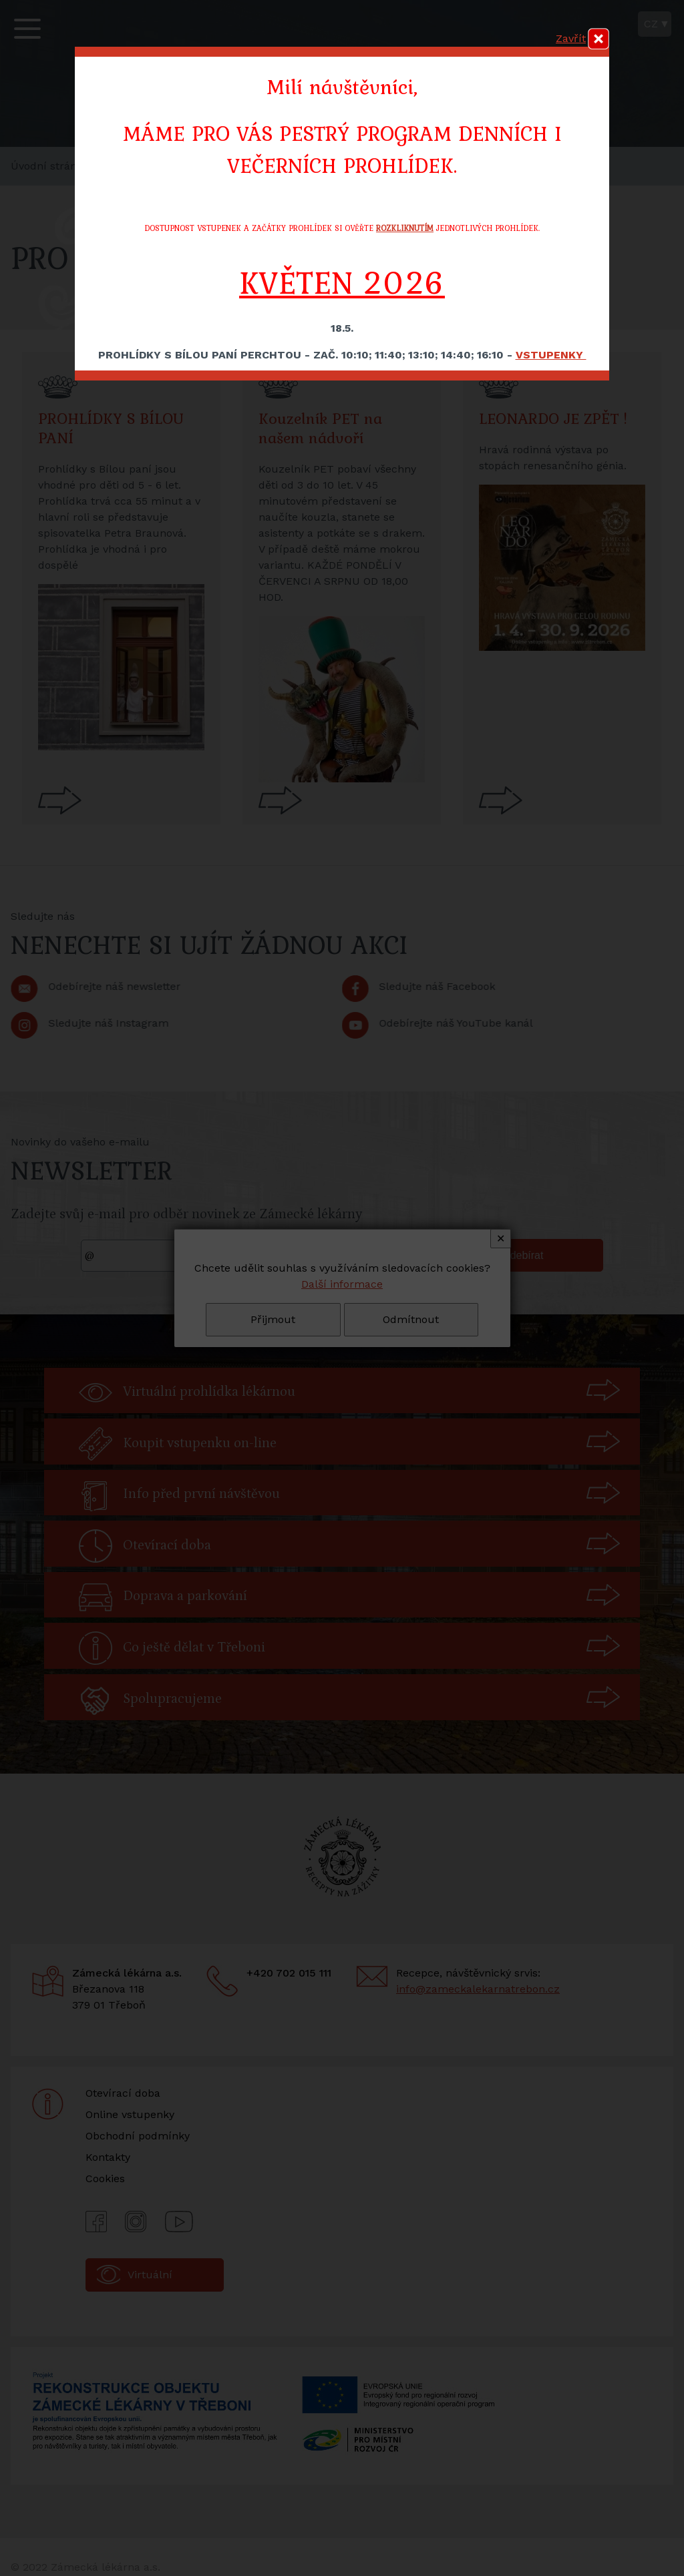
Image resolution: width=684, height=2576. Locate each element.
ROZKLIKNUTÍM (405, 228)
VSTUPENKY (551, 354)
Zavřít (571, 38)
